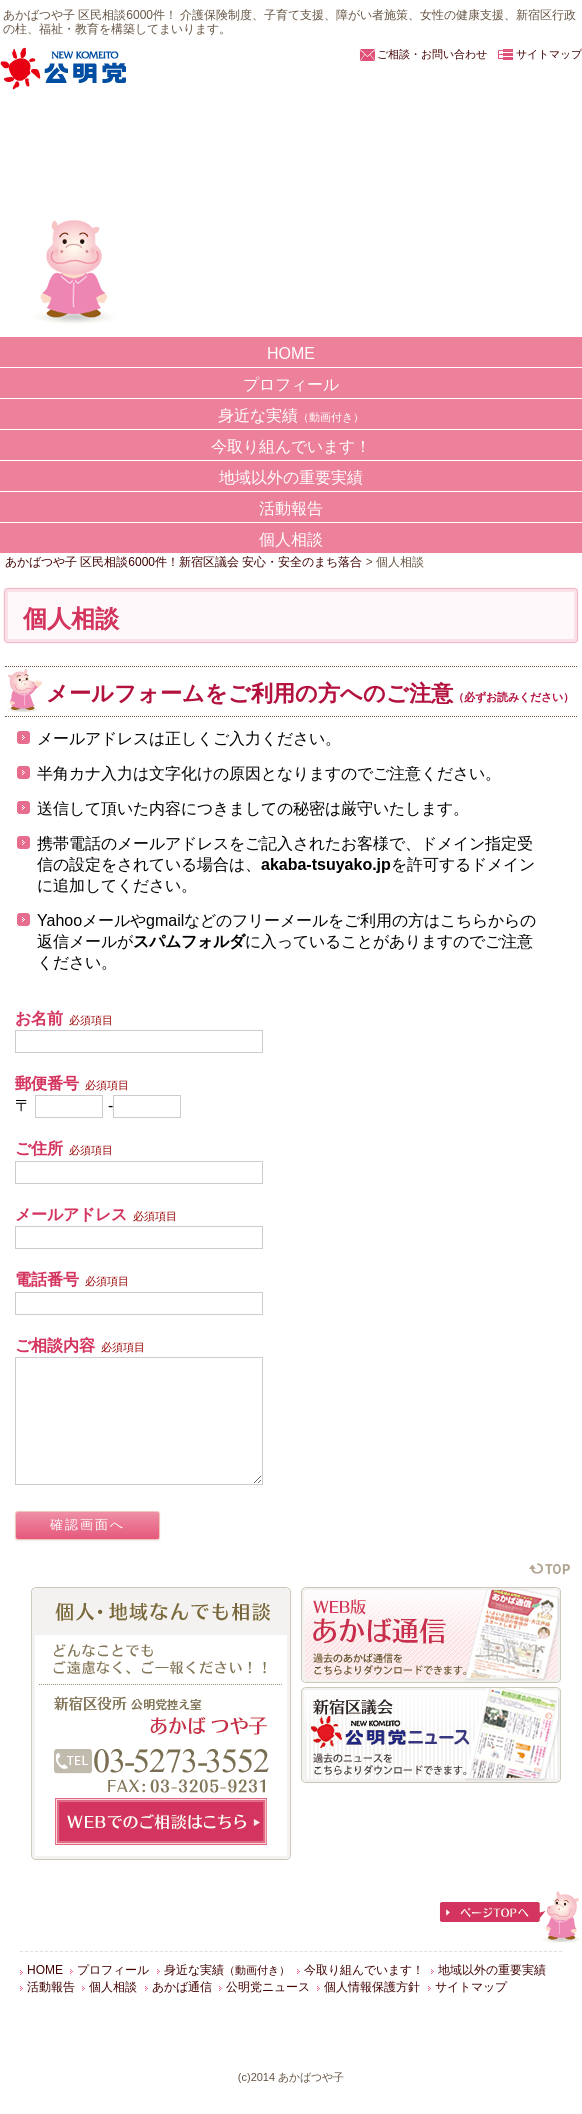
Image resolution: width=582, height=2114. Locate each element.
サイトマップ (549, 54)
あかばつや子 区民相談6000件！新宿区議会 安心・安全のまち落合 (183, 147)
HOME (291, 353)
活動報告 (291, 508)
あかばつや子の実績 (59, 266)
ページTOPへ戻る (510, 1941)
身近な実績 (291, 415)
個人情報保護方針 (372, 2011)
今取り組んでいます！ (291, 446)
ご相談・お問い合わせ (432, 54)
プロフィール (291, 384)
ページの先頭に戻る (550, 1592)
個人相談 (291, 539)
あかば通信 (182, 2011)
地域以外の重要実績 (291, 477)
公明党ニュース (268, 2011)
